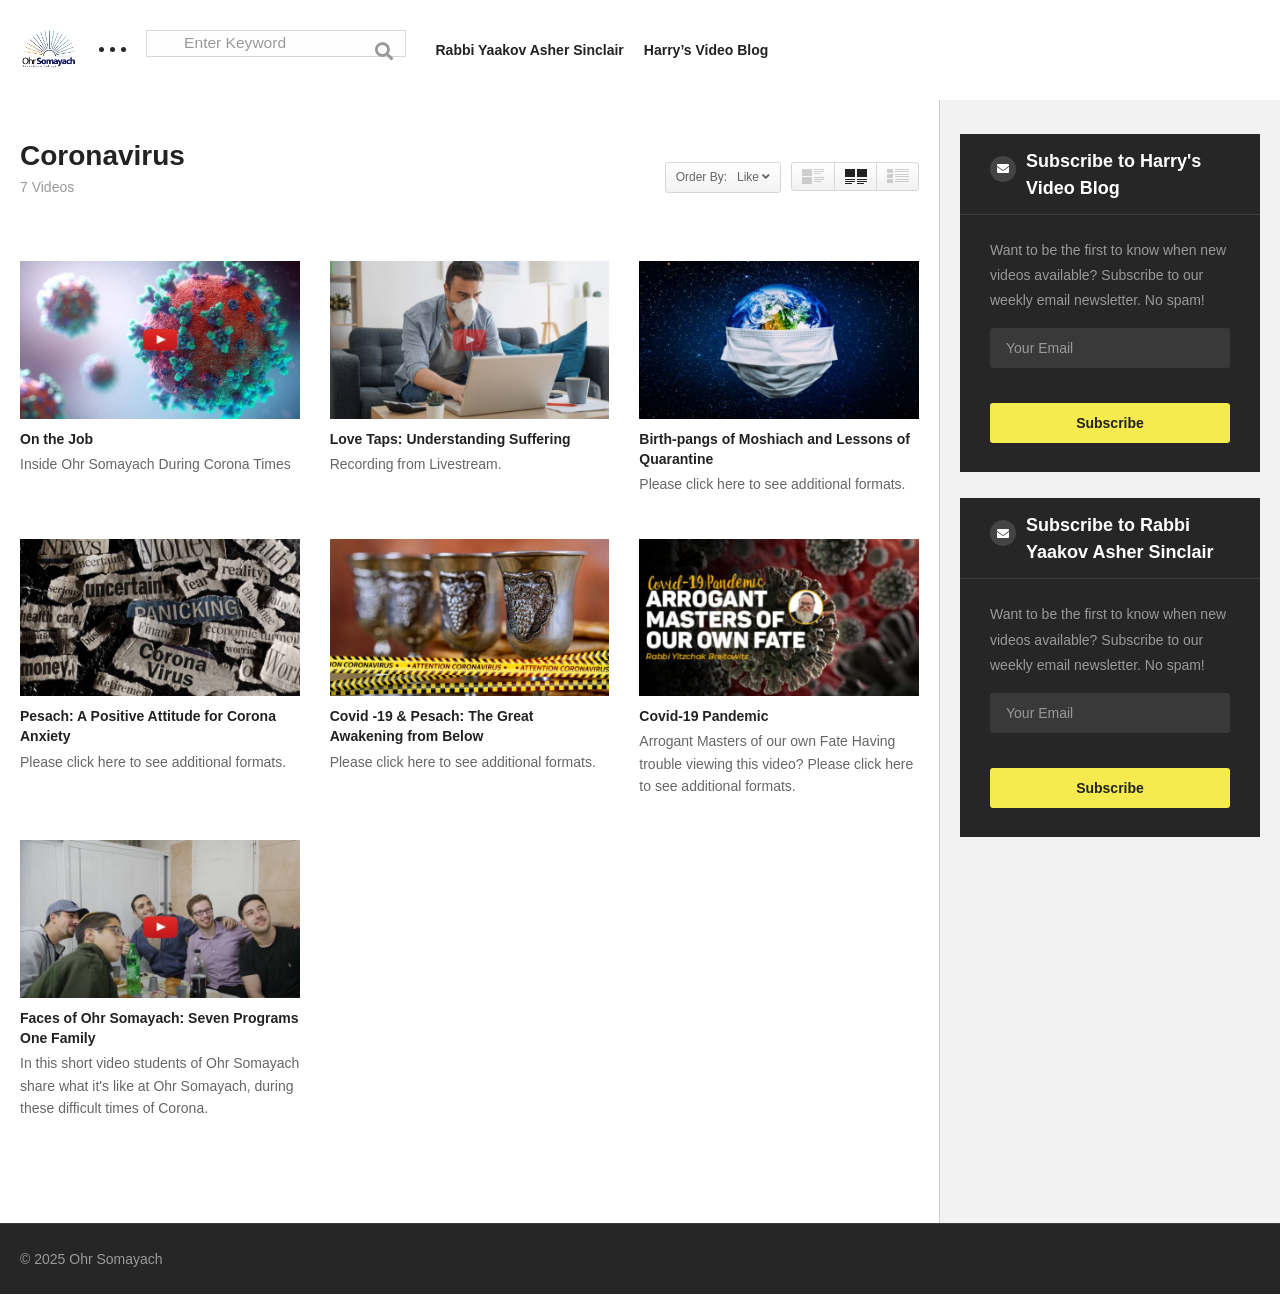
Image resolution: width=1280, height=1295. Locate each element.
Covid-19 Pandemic (703, 717)
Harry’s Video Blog (706, 50)
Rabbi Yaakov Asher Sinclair (530, 50)
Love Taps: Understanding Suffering (450, 439)
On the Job (56, 439)
